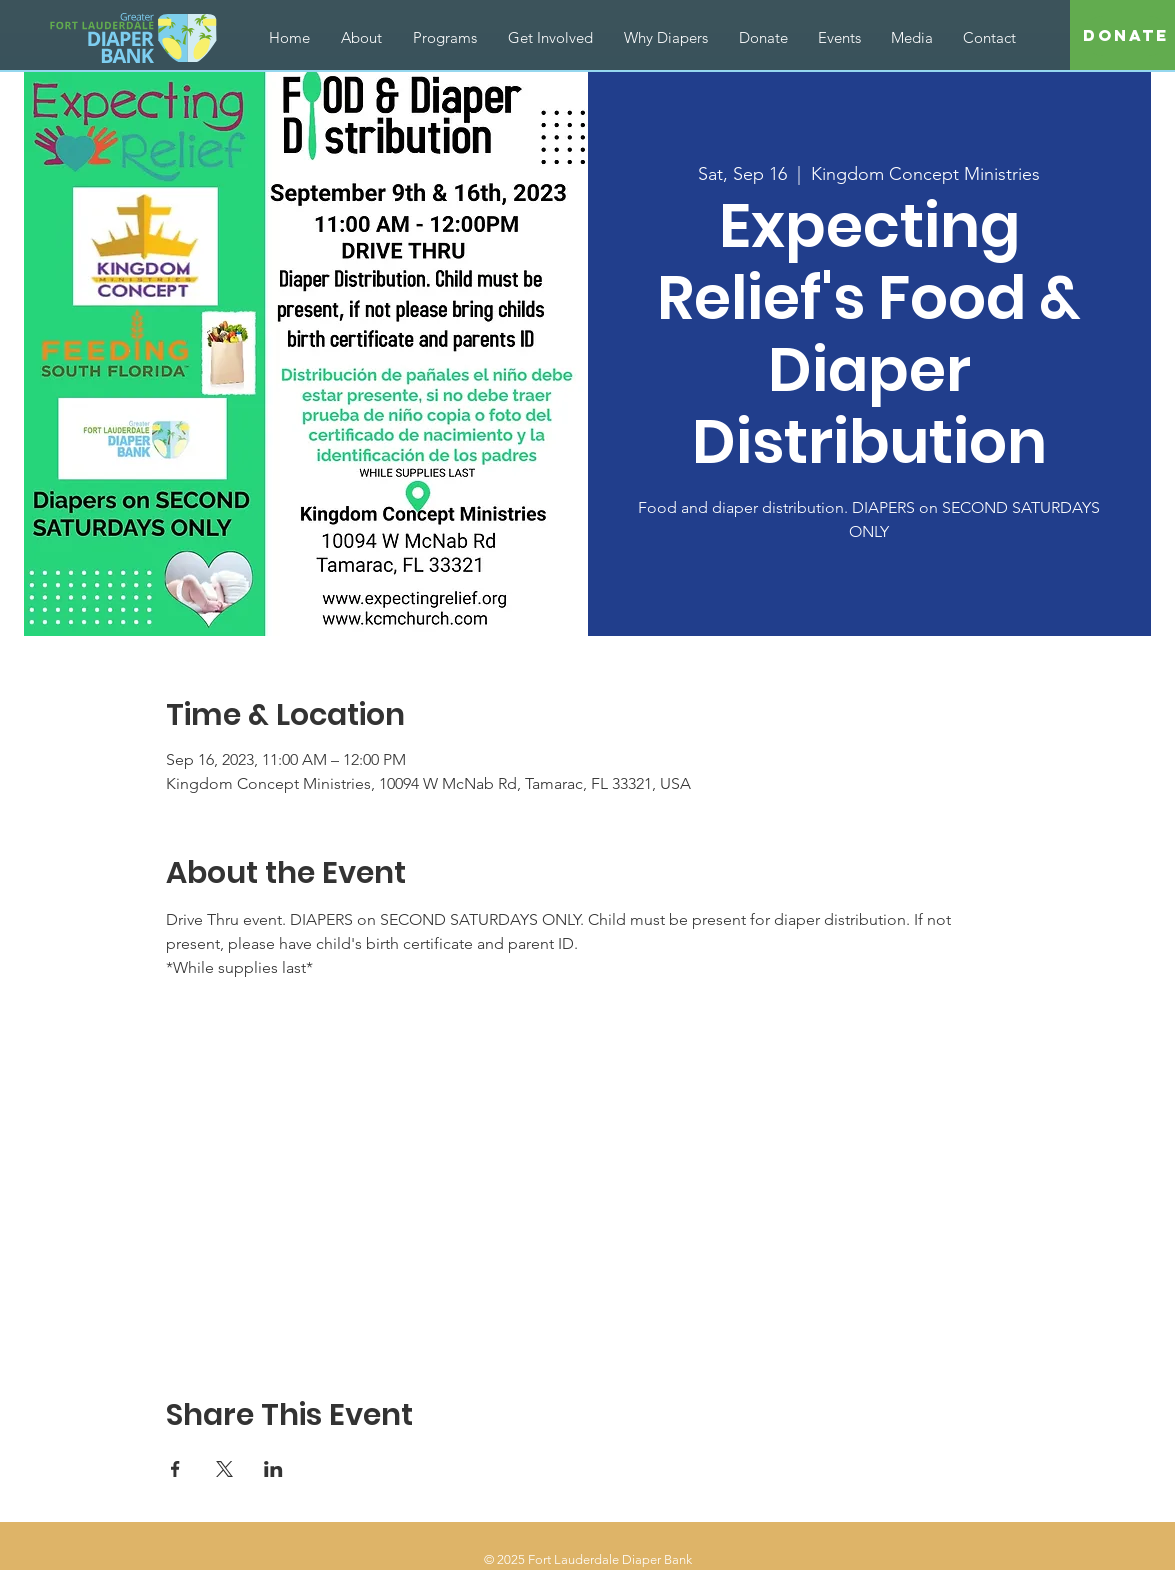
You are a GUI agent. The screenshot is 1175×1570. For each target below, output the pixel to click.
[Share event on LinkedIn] (273, 1469)
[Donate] (1126, 36)
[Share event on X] (224, 1469)
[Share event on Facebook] (175, 1469)
